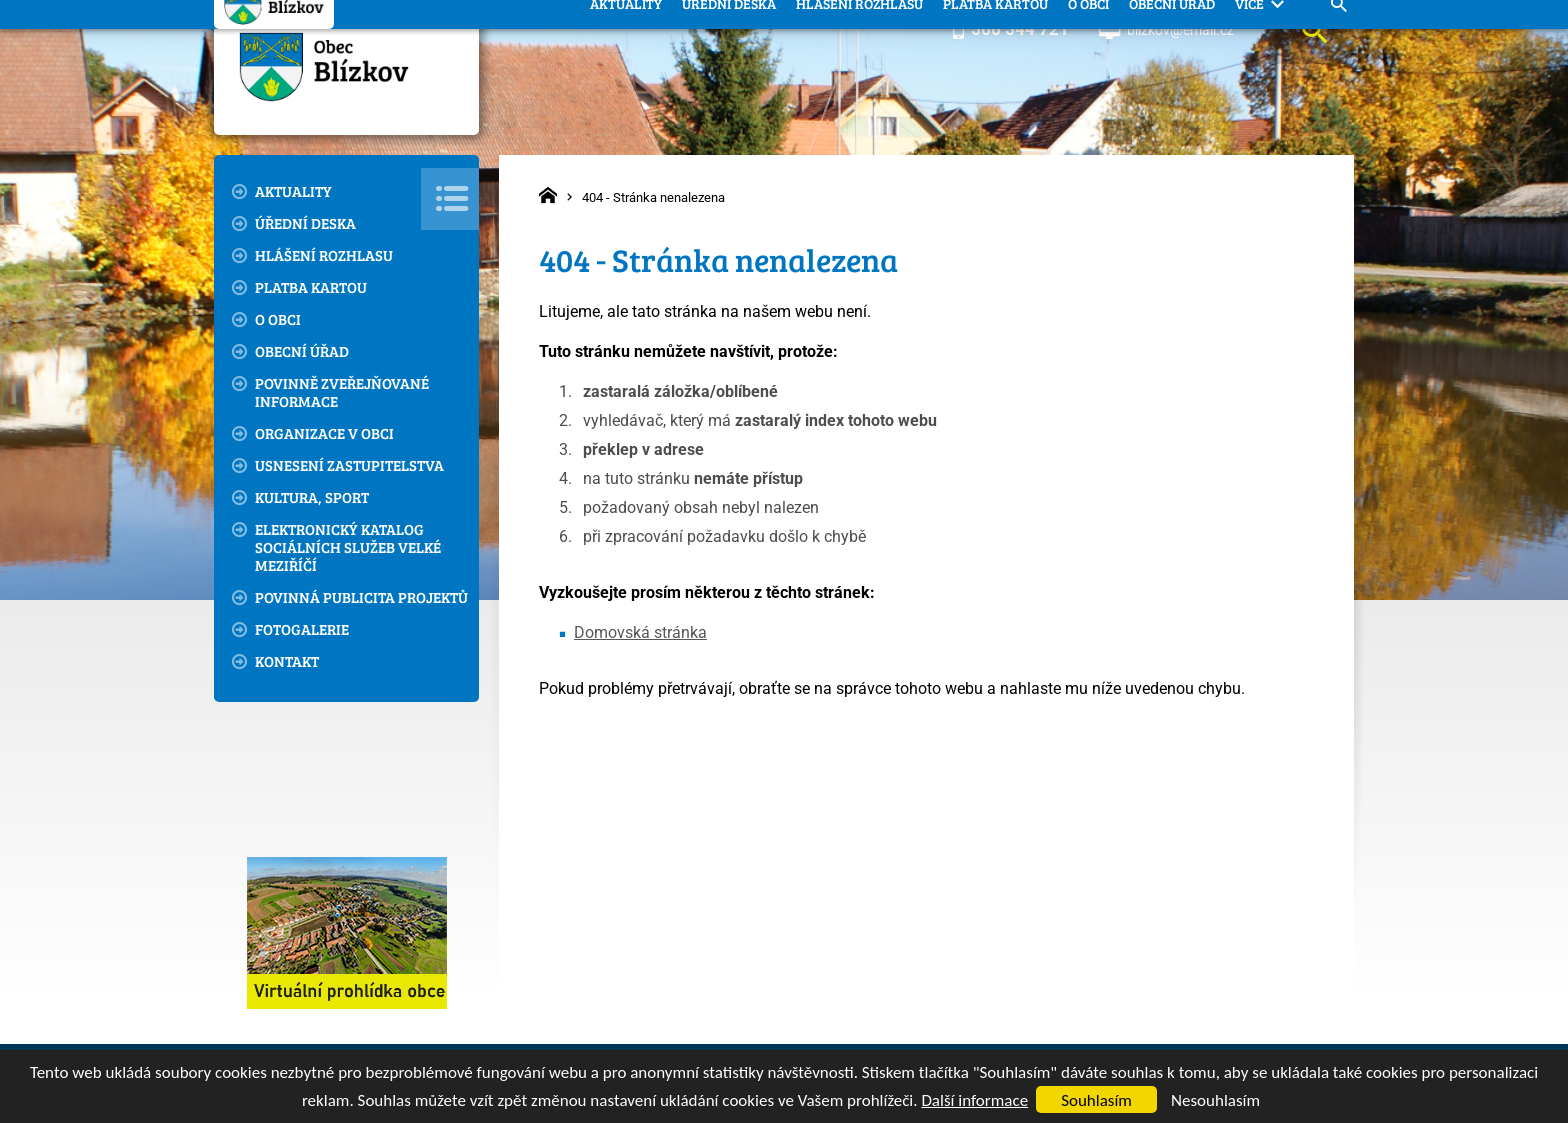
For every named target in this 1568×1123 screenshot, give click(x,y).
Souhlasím (1096, 1100)
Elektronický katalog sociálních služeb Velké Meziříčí (348, 547)
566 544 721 (1020, 29)
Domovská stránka (640, 632)
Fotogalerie (302, 629)
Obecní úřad (302, 351)
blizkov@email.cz (1180, 30)
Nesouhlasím (1215, 1100)
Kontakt (287, 661)
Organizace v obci (324, 433)
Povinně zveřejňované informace (342, 392)
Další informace (974, 1100)
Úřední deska (305, 223)
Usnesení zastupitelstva (349, 465)
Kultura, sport (312, 497)
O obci (278, 319)
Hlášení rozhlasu (324, 255)
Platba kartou (311, 287)
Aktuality (293, 191)
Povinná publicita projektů (361, 597)
